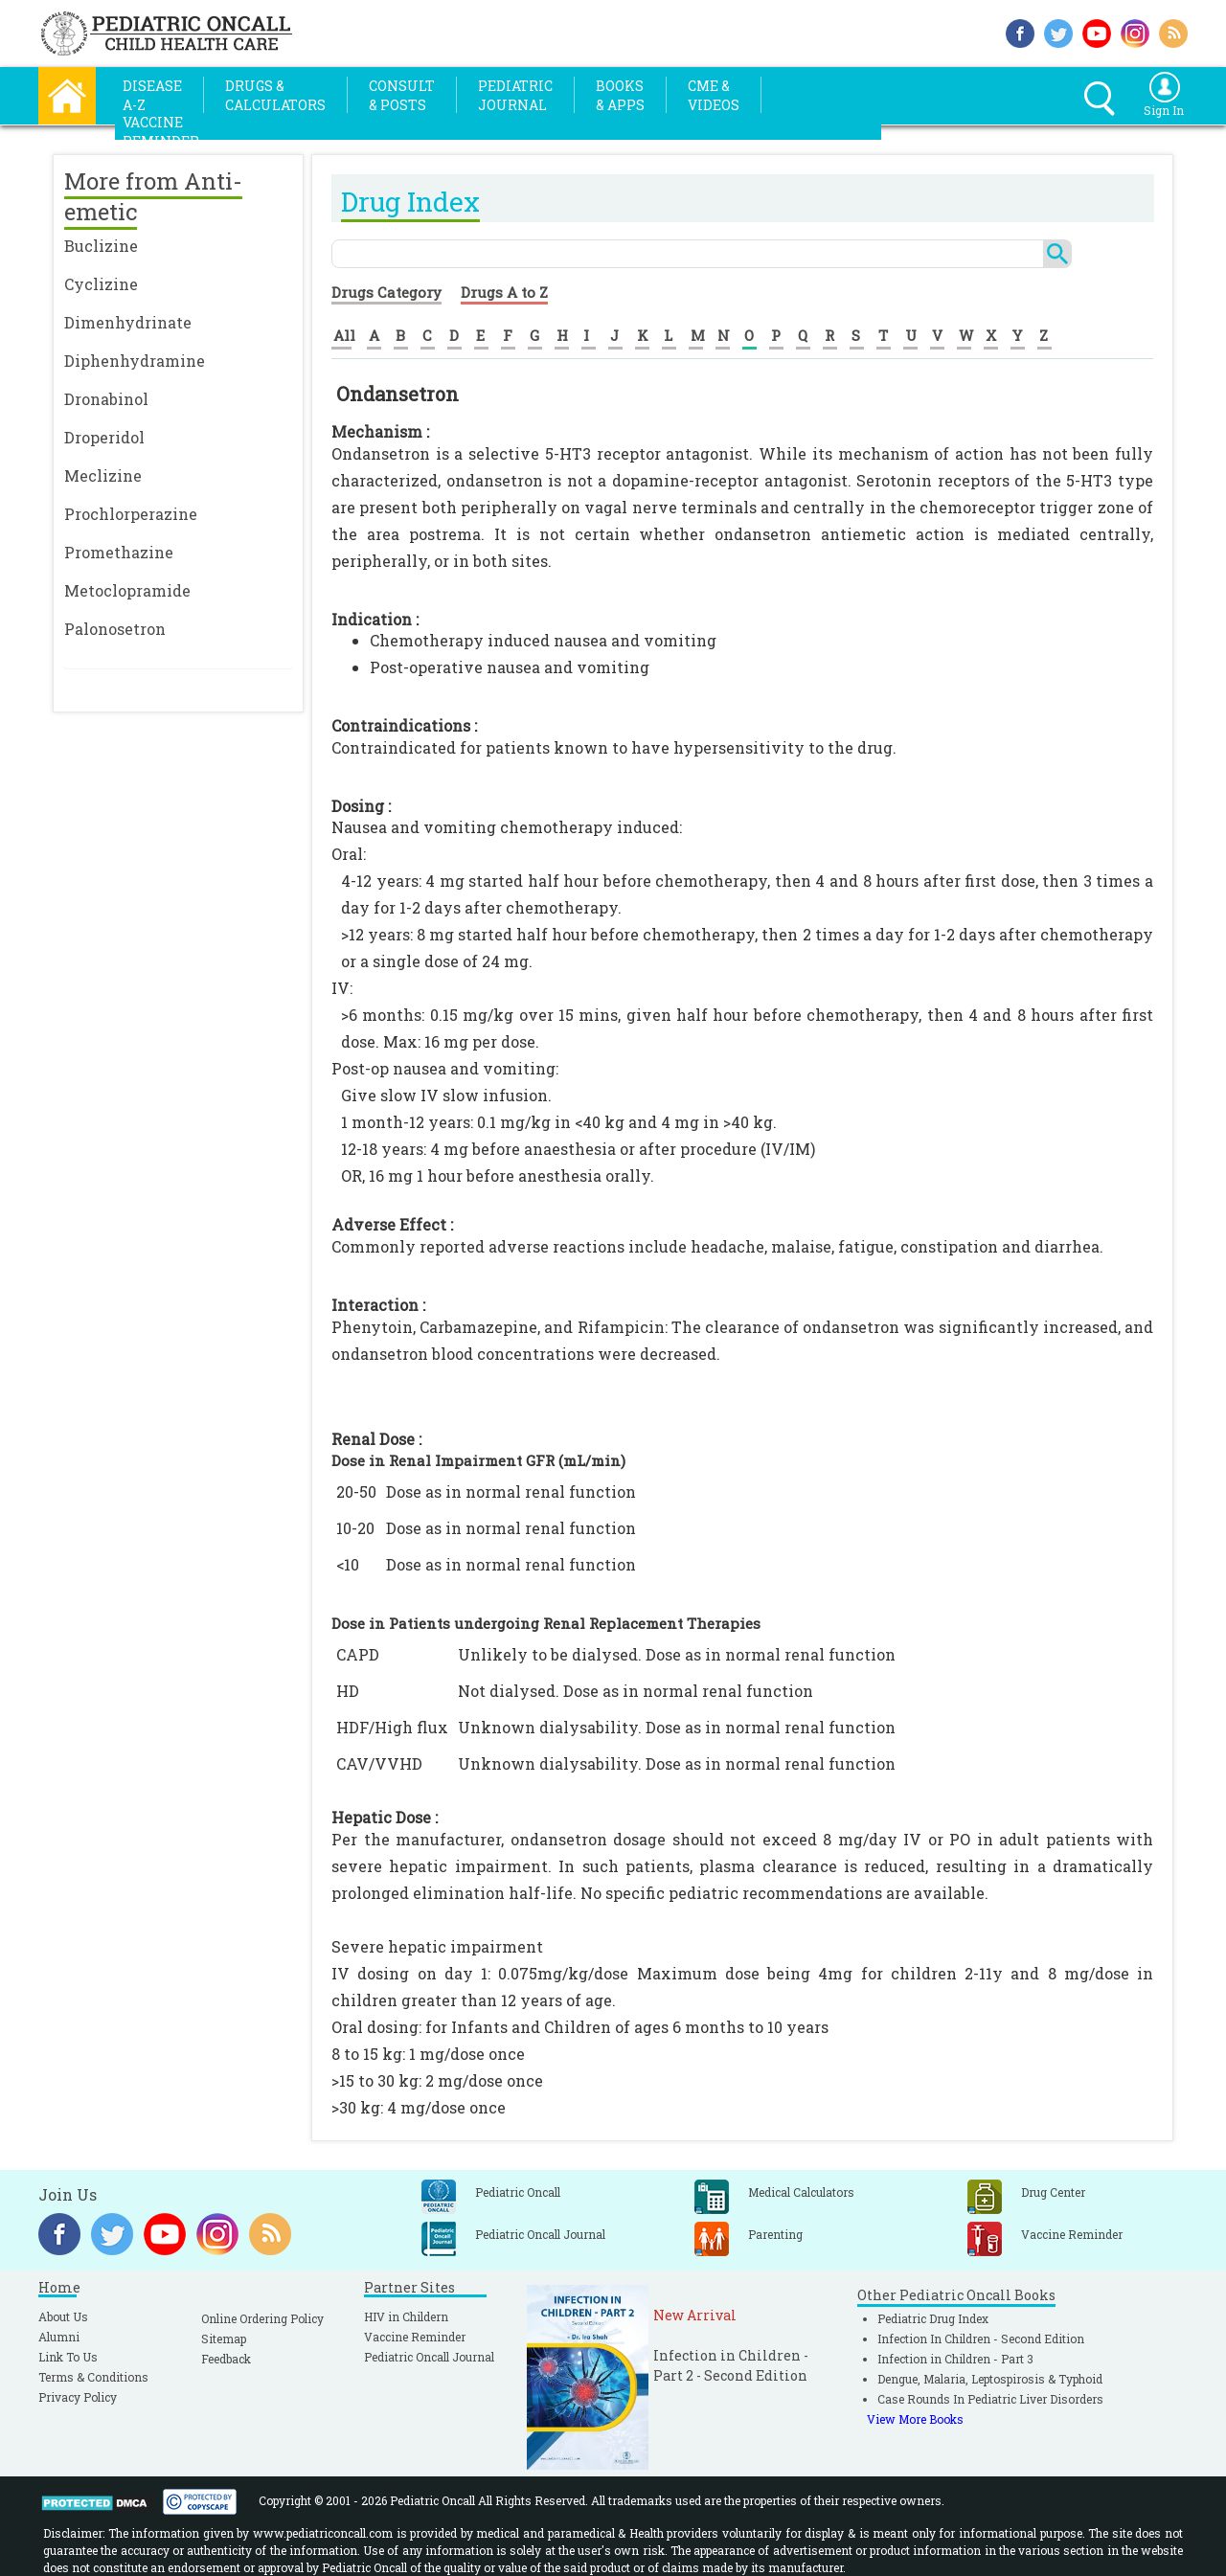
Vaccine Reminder (414, 2336)
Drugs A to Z (504, 292)
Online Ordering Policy (262, 2318)
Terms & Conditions (93, 2376)
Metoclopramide (127, 590)
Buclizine (101, 246)
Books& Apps (620, 95)
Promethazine (118, 552)
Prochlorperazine (130, 514)
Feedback (226, 2358)
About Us (63, 2316)
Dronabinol (106, 399)
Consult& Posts (402, 95)
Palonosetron (115, 629)
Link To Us (68, 2356)
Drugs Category (386, 292)
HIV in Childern (406, 2316)
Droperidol (104, 437)
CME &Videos (713, 95)
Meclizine (103, 475)
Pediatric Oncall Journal (429, 2356)
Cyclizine (101, 284)
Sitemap (223, 2338)
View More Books (915, 2419)
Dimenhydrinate (128, 322)
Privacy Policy (77, 2397)
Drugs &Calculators (275, 95)
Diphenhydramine (134, 360)
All (344, 335)
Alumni (58, 2336)
